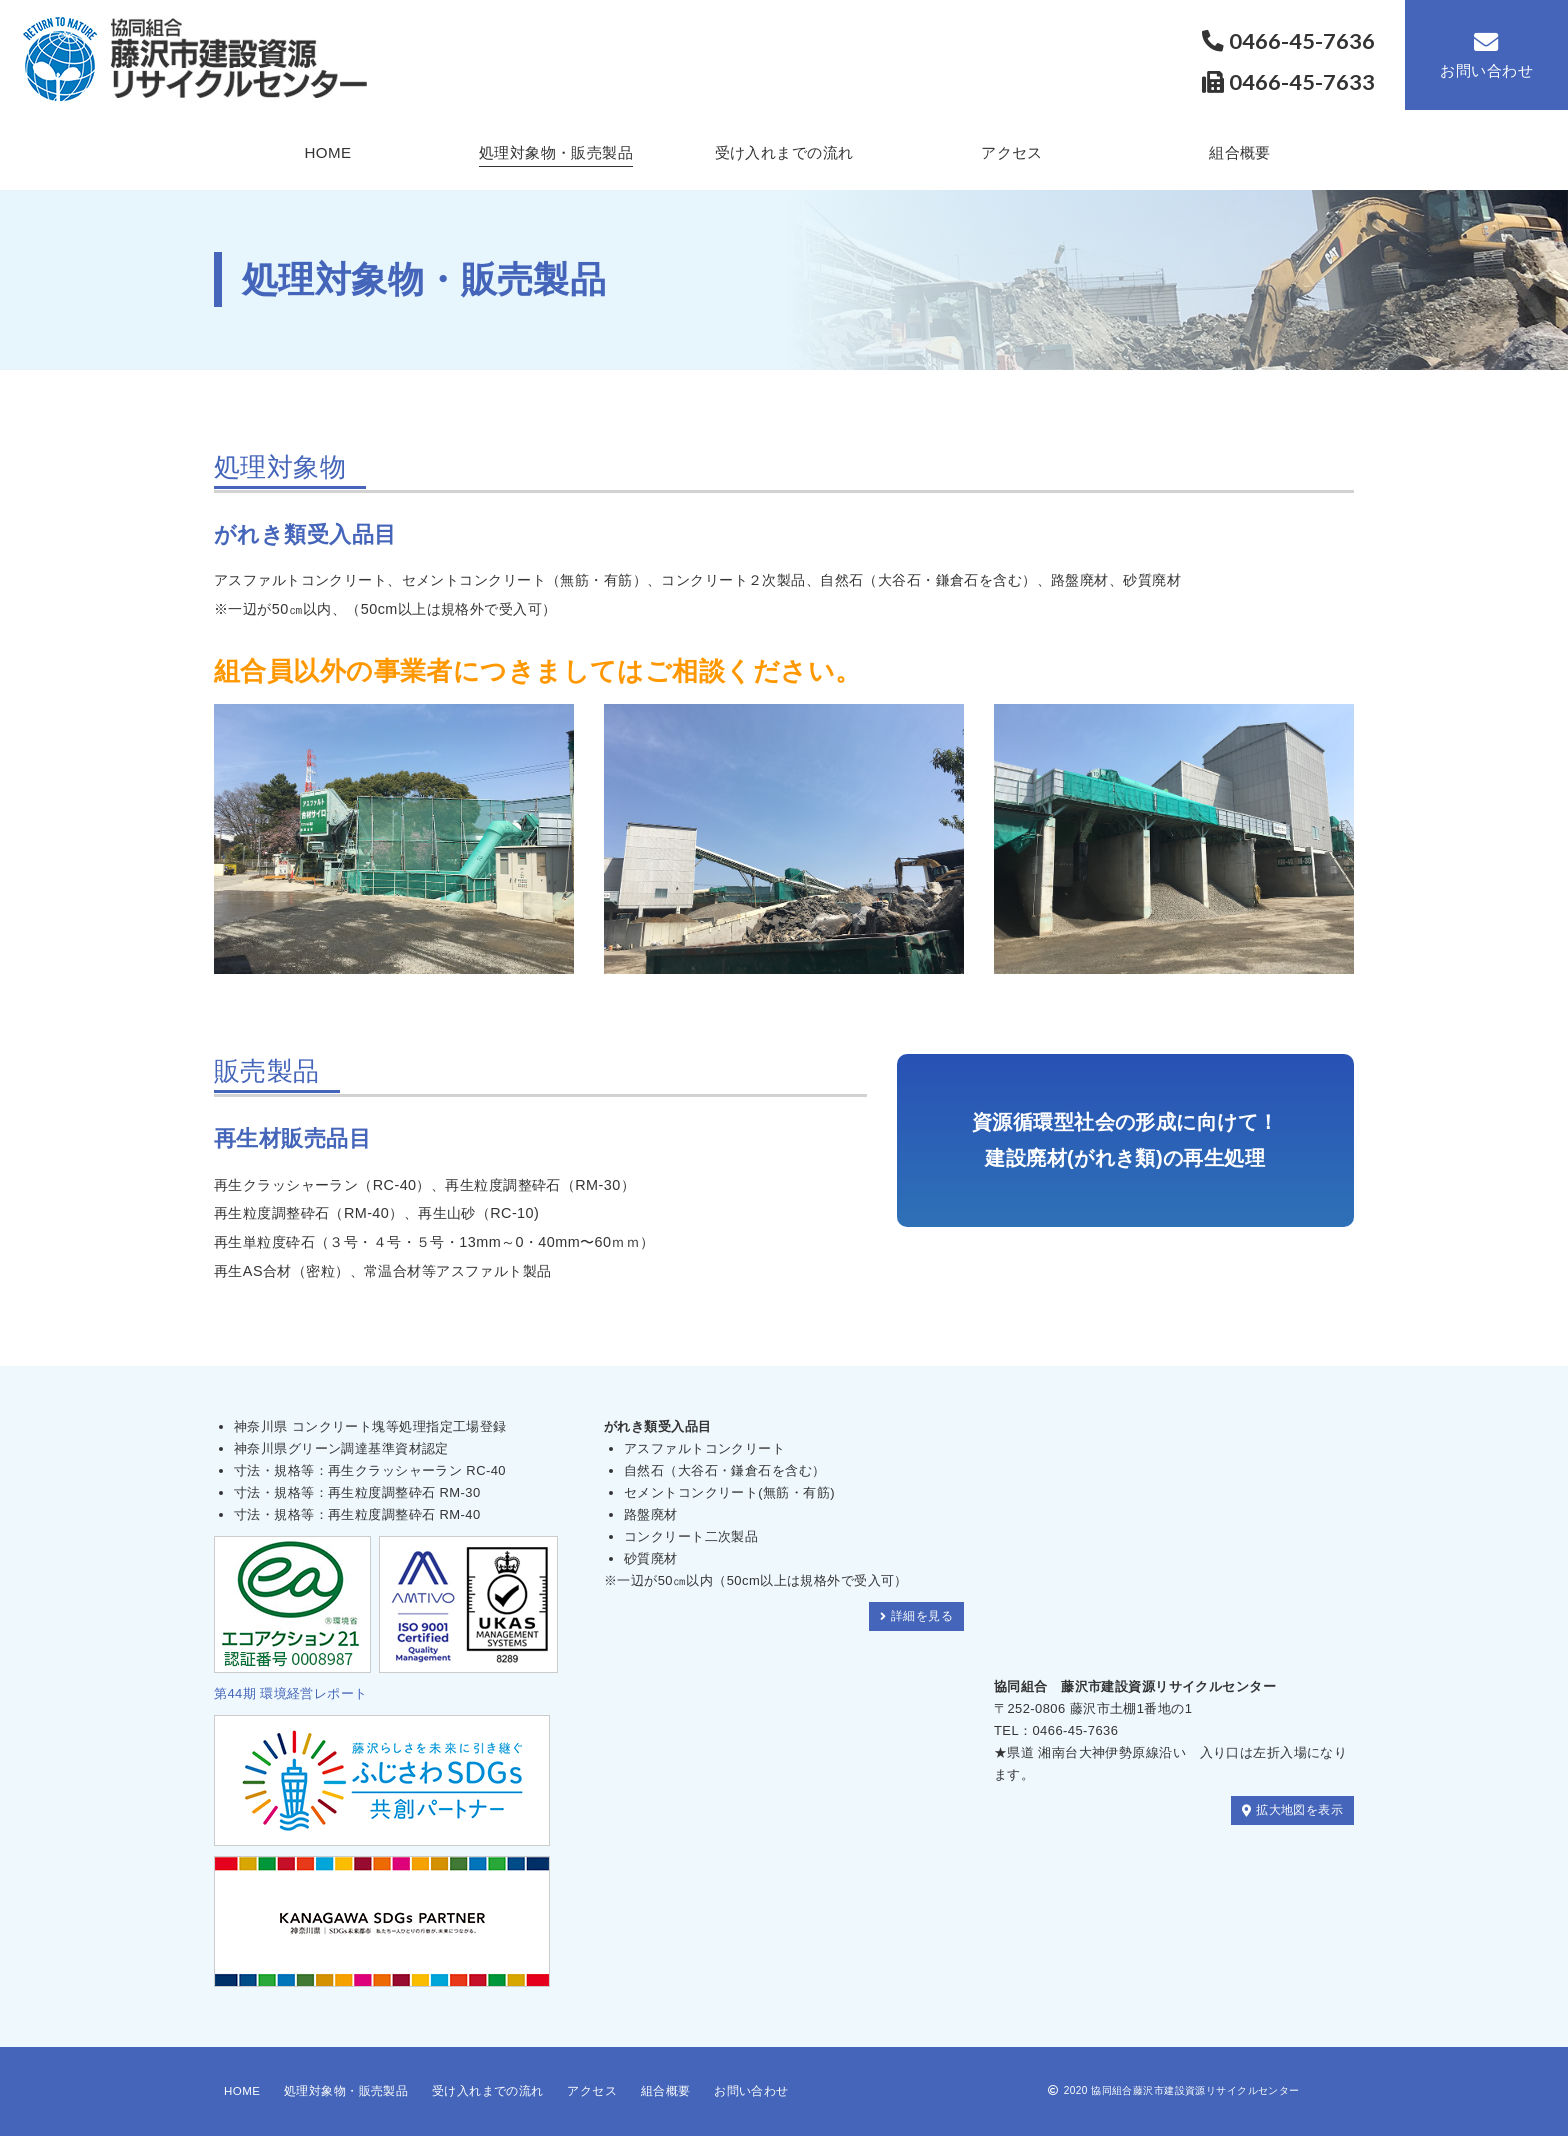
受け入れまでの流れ (784, 152)
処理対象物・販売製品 (556, 152)
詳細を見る (913, 1615)
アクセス (1012, 152)
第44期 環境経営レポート (291, 1693)
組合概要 (1240, 152)
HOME (327, 152)
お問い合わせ (1486, 54)
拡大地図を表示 (1288, 1809)
